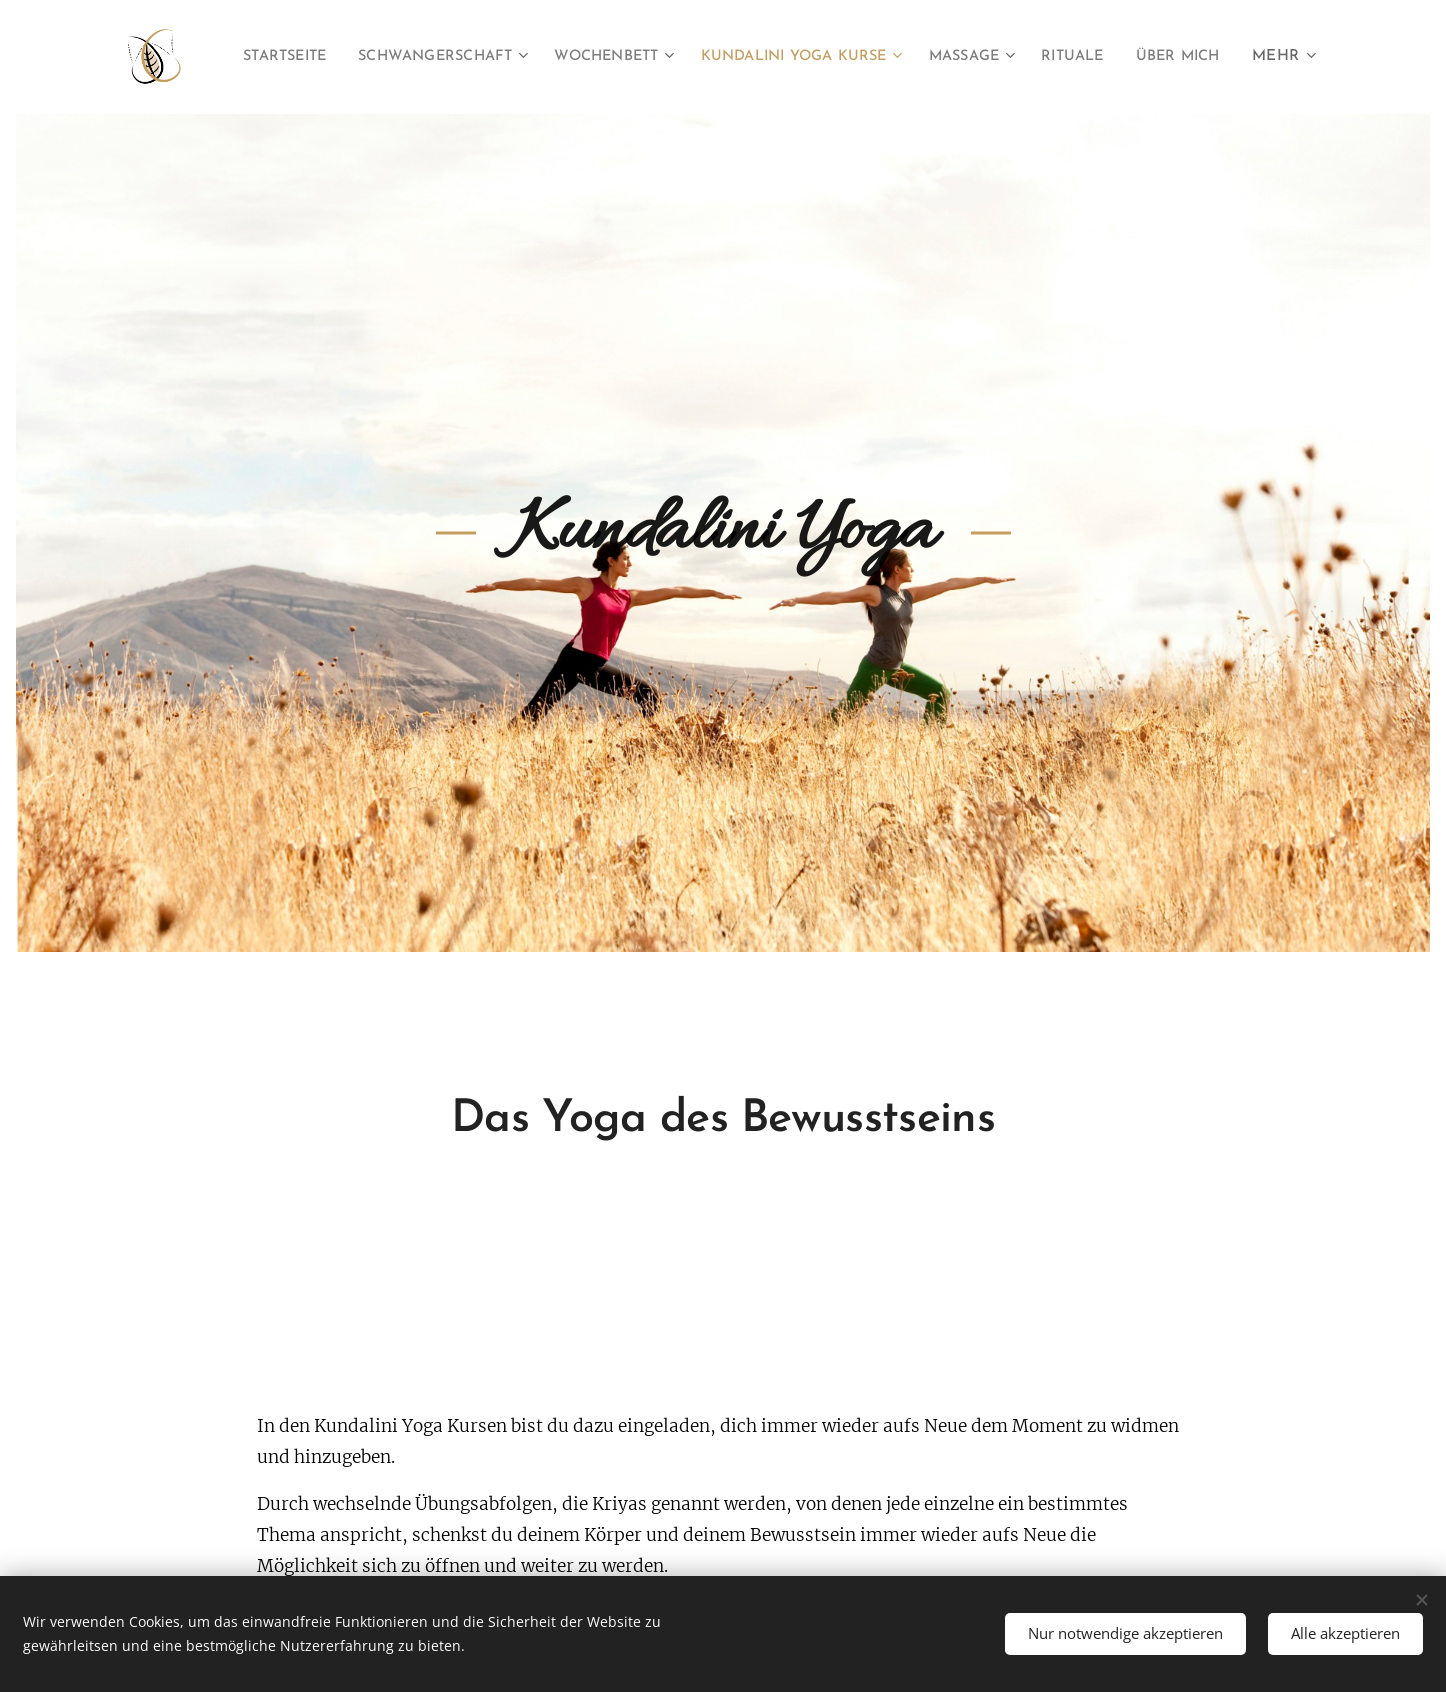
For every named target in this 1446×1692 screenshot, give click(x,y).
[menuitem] (334, 57)
